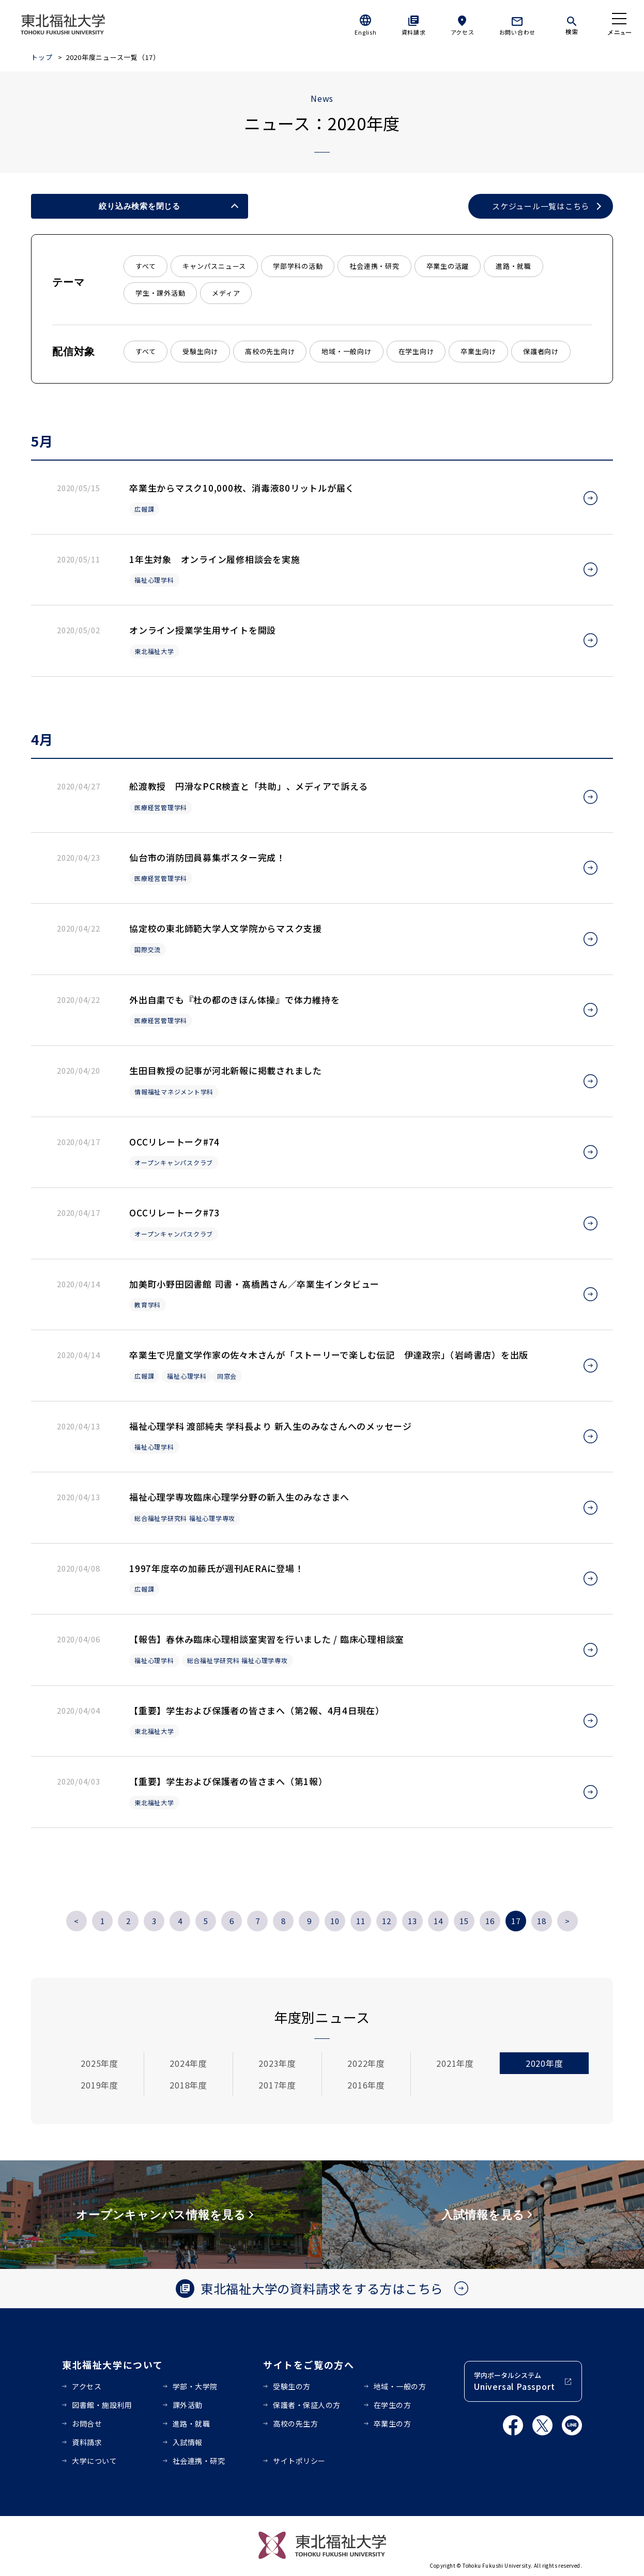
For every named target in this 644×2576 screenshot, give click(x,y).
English (365, 32)
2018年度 (188, 2085)
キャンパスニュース (214, 266)
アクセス (462, 32)
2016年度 (366, 2085)
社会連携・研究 (374, 266)
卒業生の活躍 (447, 266)
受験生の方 (292, 2386)
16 (490, 1920)
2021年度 (455, 2063)
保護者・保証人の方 (307, 2405)
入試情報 (188, 2442)
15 (464, 1920)
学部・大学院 (195, 2386)
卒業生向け (478, 351)
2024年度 (188, 2063)
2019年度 (99, 2085)
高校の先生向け (270, 351)
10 (335, 1920)
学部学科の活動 (298, 266)
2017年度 (277, 2085)
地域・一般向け (346, 351)
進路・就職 (513, 266)
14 (438, 1920)
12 (386, 1920)
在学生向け (416, 351)
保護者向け (541, 351)
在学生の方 (392, 2405)
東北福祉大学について (112, 2364)
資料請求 (414, 32)
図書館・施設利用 (102, 2405)
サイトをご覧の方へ (309, 2364)
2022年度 (366, 2063)
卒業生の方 (392, 2423)
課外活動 (188, 2405)
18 (541, 1920)
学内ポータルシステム (514, 2381)
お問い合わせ (517, 32)
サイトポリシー (299, 2460)
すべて (145, 266)
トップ (41, 57)
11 (360, 1920)
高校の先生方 (295, 2423)
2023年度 (277, 2063)
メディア (226, 293)
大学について (94, 2460)
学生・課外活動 (160, 293)
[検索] (571, 23)
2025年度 (99, 2063)
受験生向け (200, 351)
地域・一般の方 (400, 2386)
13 (412, 1920)
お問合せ (87, 2423)
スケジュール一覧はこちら (540, 206)
